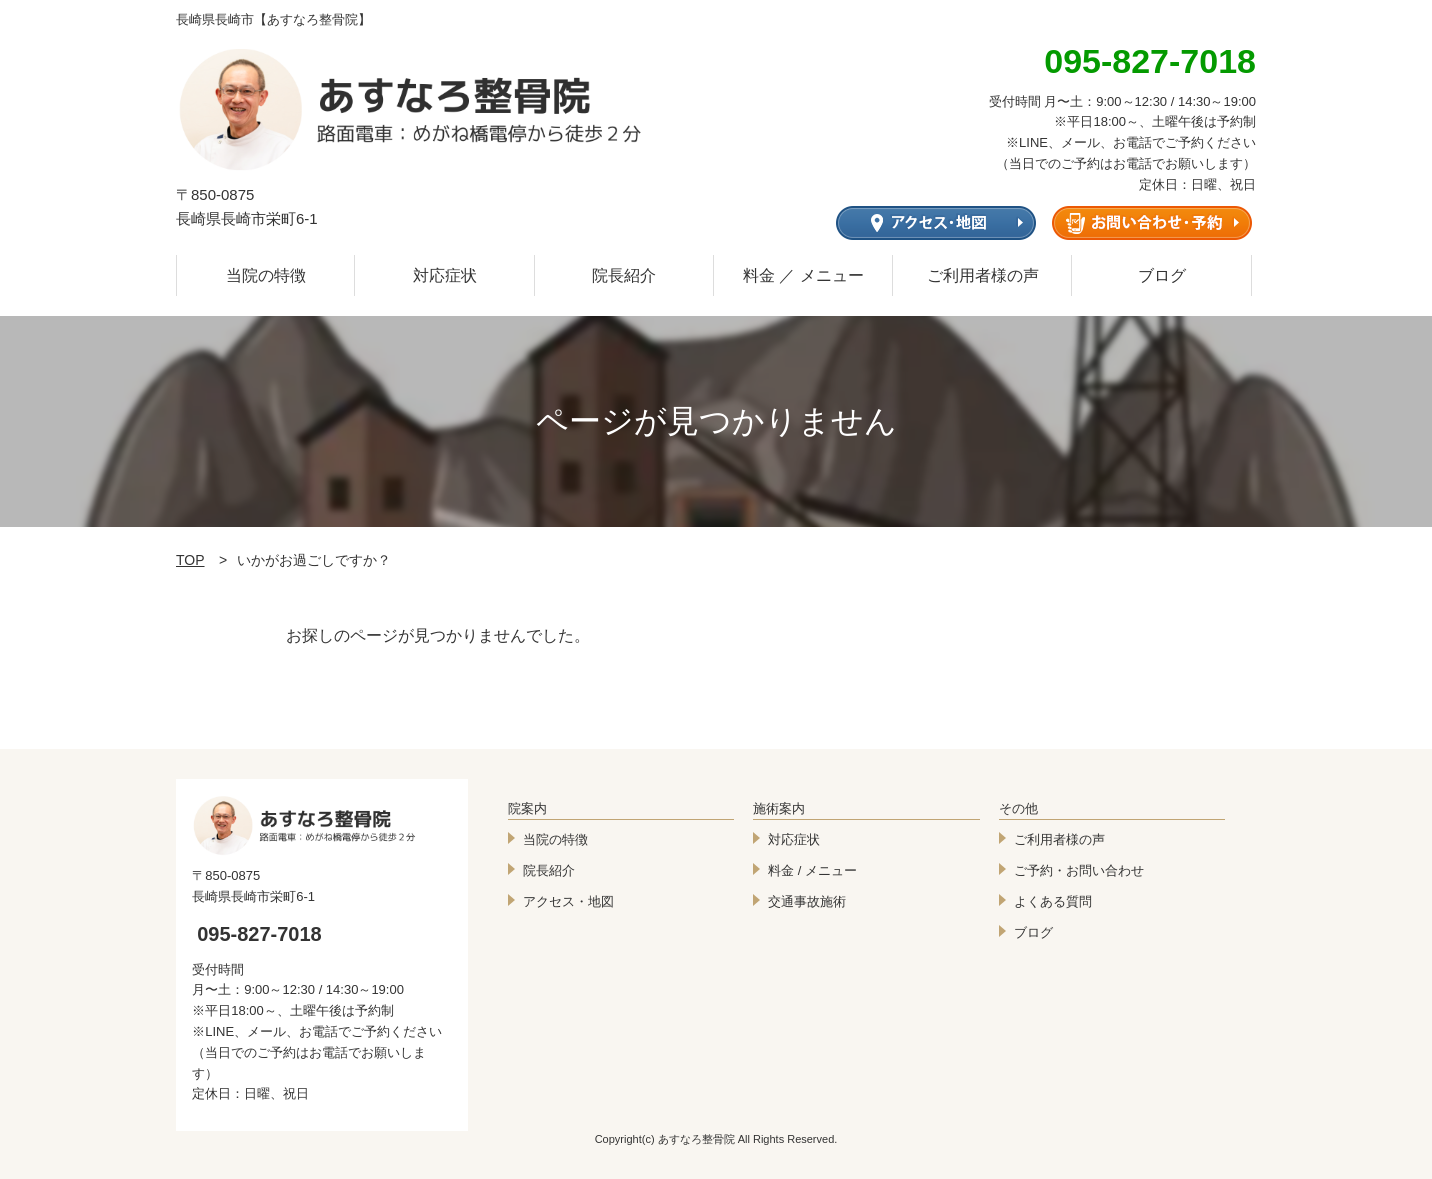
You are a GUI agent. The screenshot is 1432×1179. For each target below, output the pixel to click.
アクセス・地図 (568, 901)
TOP (190, 560)
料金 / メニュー (812, 870)
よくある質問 (1053, 901)
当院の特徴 (266, 275)
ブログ (1162, 275)
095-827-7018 (259, 934)
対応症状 (445, 275)
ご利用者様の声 (983, 275)
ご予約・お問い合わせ (1079, 870)
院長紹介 (624, 275)
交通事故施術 (807, 901)
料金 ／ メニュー (803, 275)
